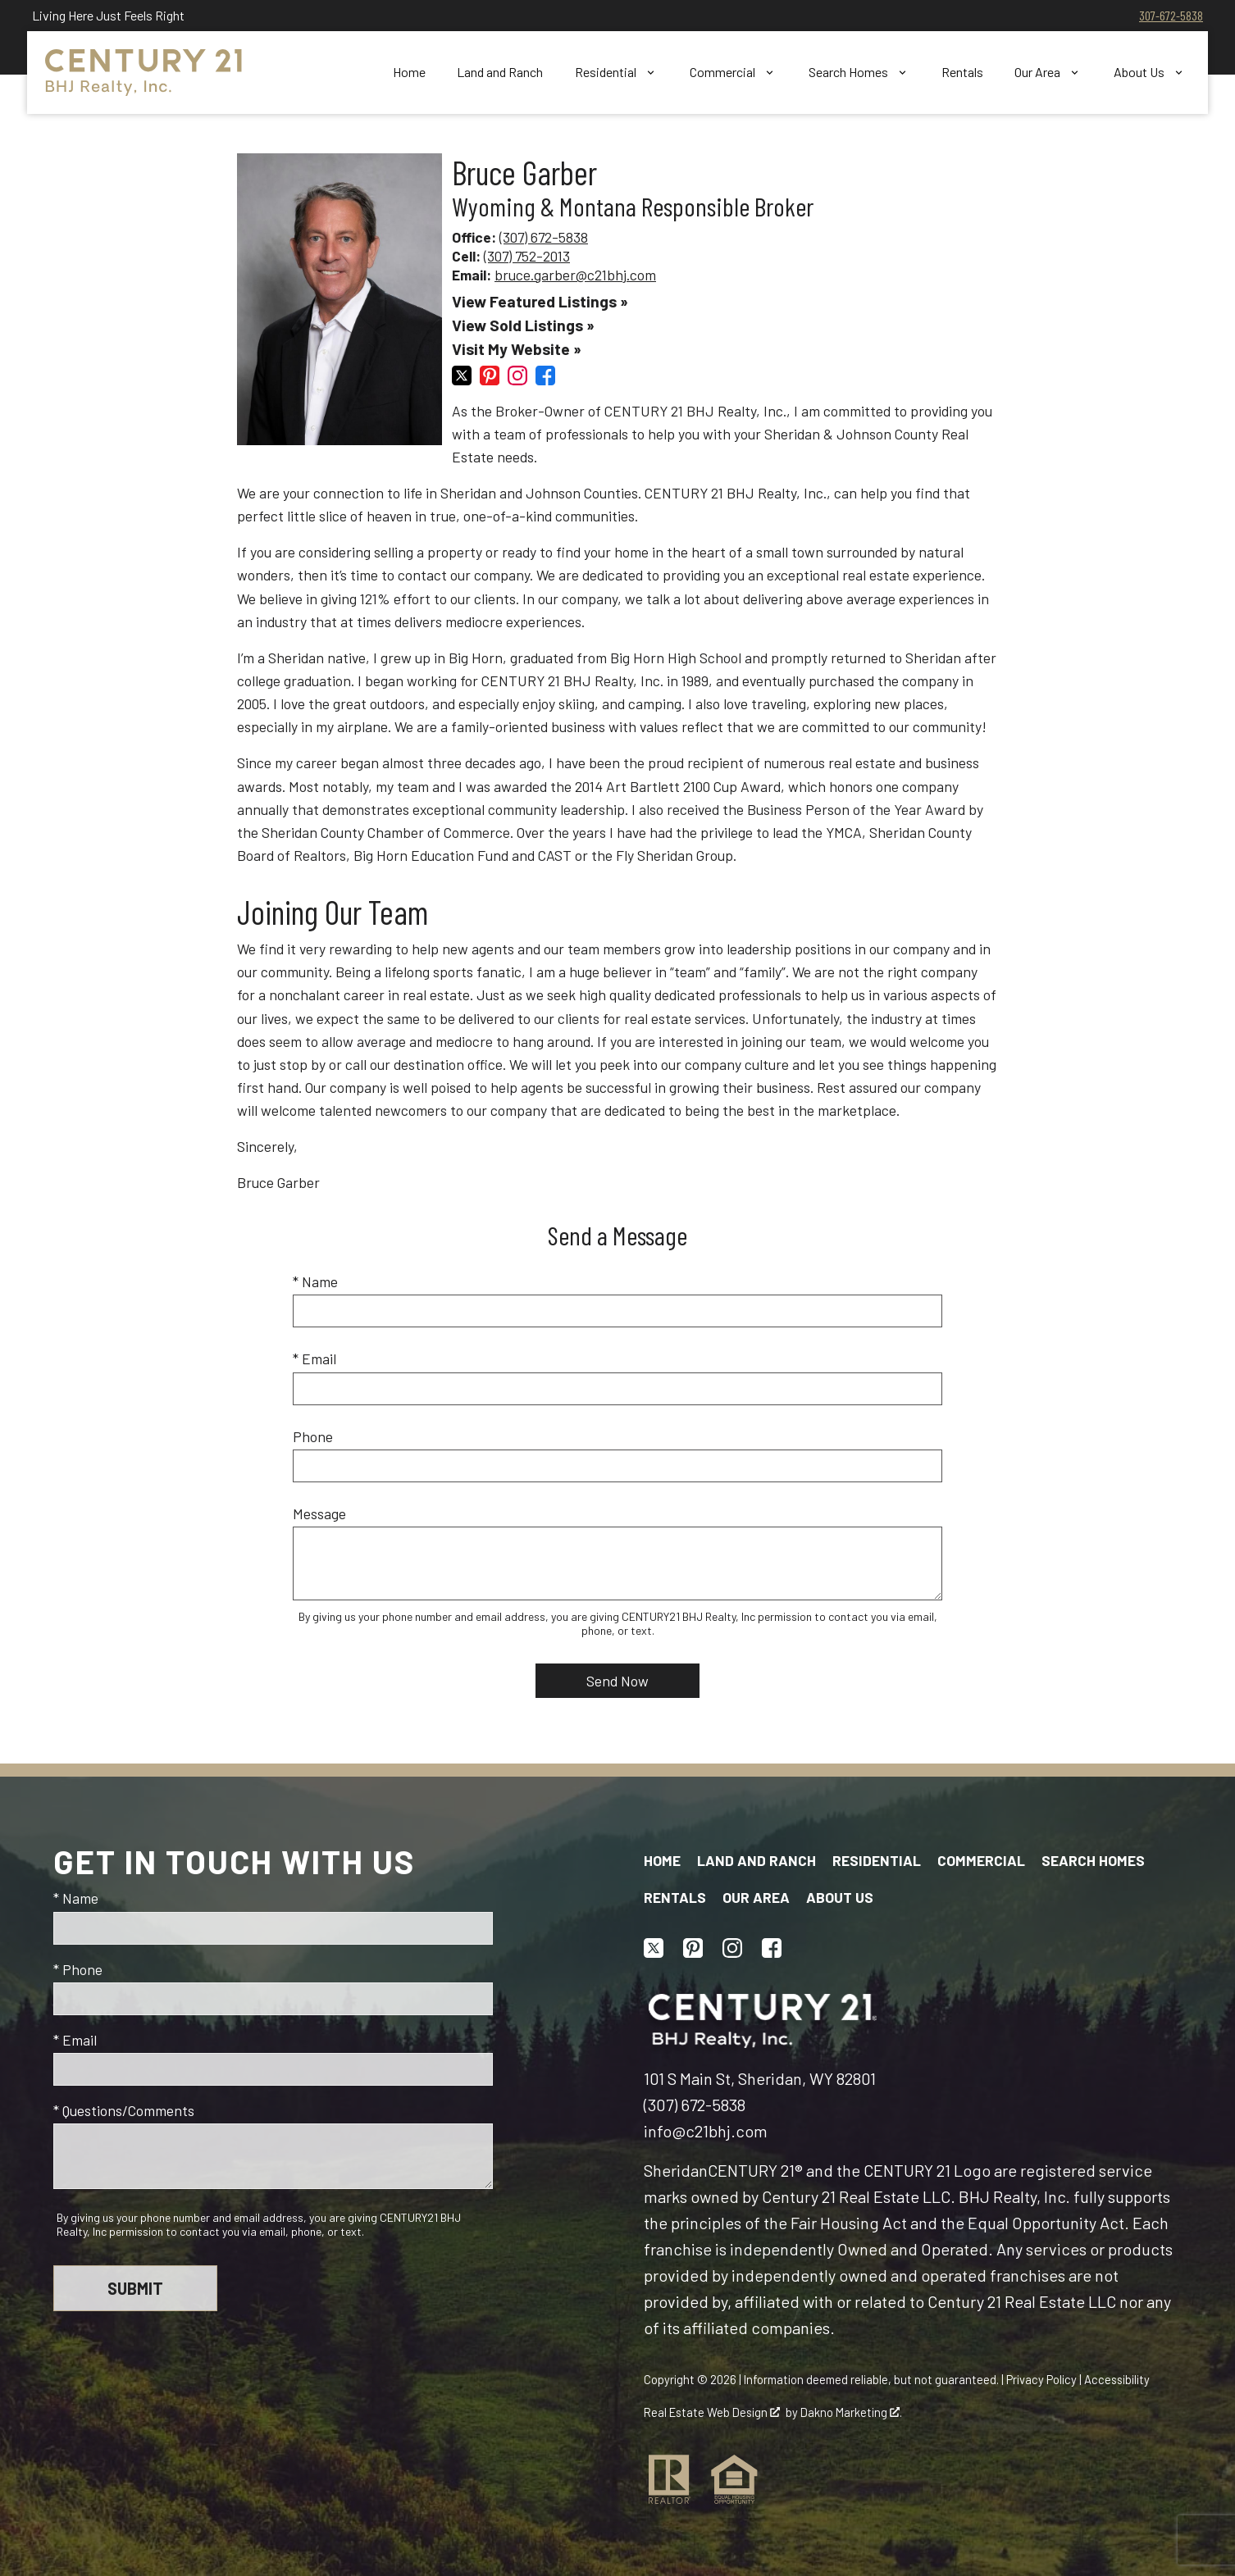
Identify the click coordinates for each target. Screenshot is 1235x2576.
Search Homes (1093, 1860)
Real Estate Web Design (712, 2412)
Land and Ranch (500, 72)
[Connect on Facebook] (545, 380)
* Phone (78, 1969)
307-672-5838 (1171, 15)
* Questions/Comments (123, 2110)
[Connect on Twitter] (462, 380)
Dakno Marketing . (851, 2412)
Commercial (981, 1860)
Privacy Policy (1041, 2379)
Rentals (962, 72)
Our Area (756, 1897)
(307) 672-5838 (543, 237)
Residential (876, 1860)
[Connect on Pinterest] (489, 380)
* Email (314, 1358)
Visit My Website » (516, 348)
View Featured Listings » (540, 301)
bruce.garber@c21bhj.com (575, 275)
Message (319, 1513)
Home (409, 72)
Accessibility (1117, 2379)
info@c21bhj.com (706, 2131)
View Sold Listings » (523, 325)
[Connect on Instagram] (517, 380)
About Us (839, 1897)
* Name (315, 1281)
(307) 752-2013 (527, 256)
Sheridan (676, 2170)
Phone (313, 1436)
